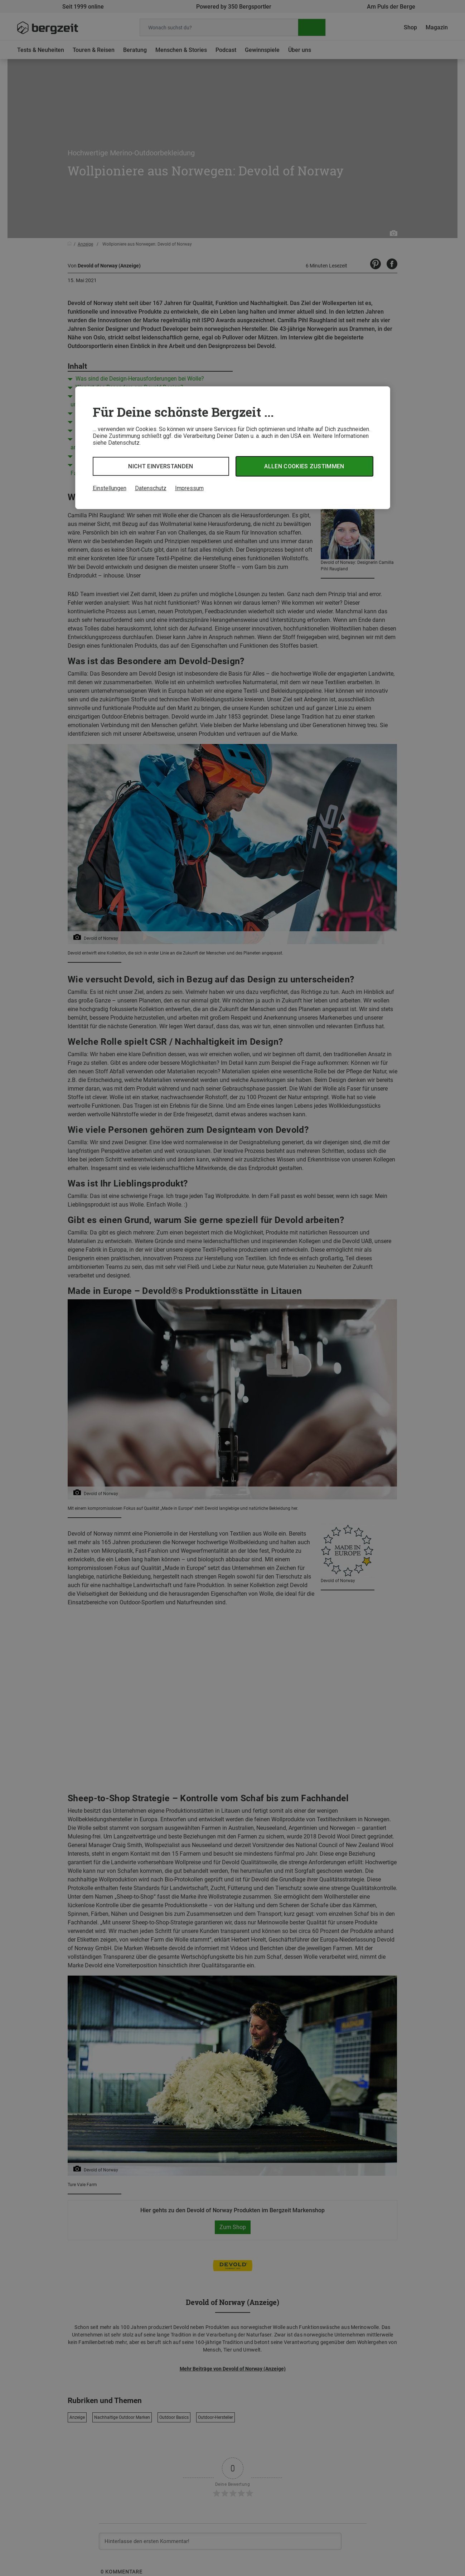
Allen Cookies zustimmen (304, 466)
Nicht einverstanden (160, 466)
